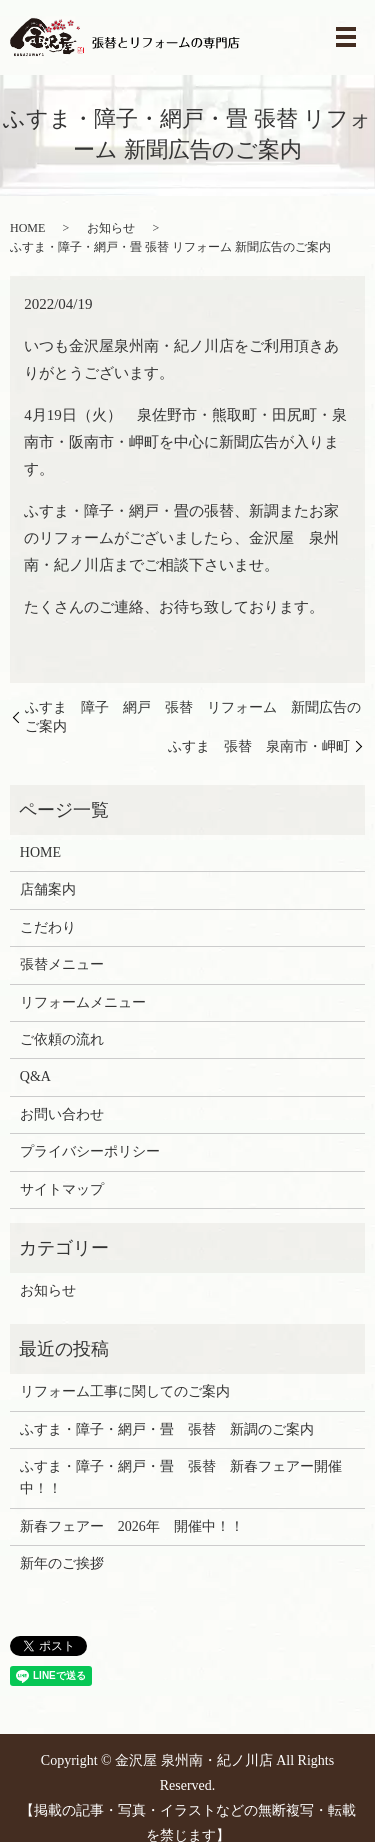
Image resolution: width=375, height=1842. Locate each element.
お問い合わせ (62, 1114)
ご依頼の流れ (62, 1039)
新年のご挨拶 (62, 1563)
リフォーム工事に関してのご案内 (125, 1391)
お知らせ (111, 228)
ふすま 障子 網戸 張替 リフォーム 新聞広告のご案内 (193, 717)
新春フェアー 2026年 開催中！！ (132, 1526)
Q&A (35, 1076)
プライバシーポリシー (90, 1151)
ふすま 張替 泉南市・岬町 (259, 746)
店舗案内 (48, 889)
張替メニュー (62, 964)
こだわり (48, 927)
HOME (27, 228)
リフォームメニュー (83, 1002)
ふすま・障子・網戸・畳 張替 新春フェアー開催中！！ (181, 1477)
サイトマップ (62, 1189)
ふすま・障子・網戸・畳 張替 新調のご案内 (167, 1429)
